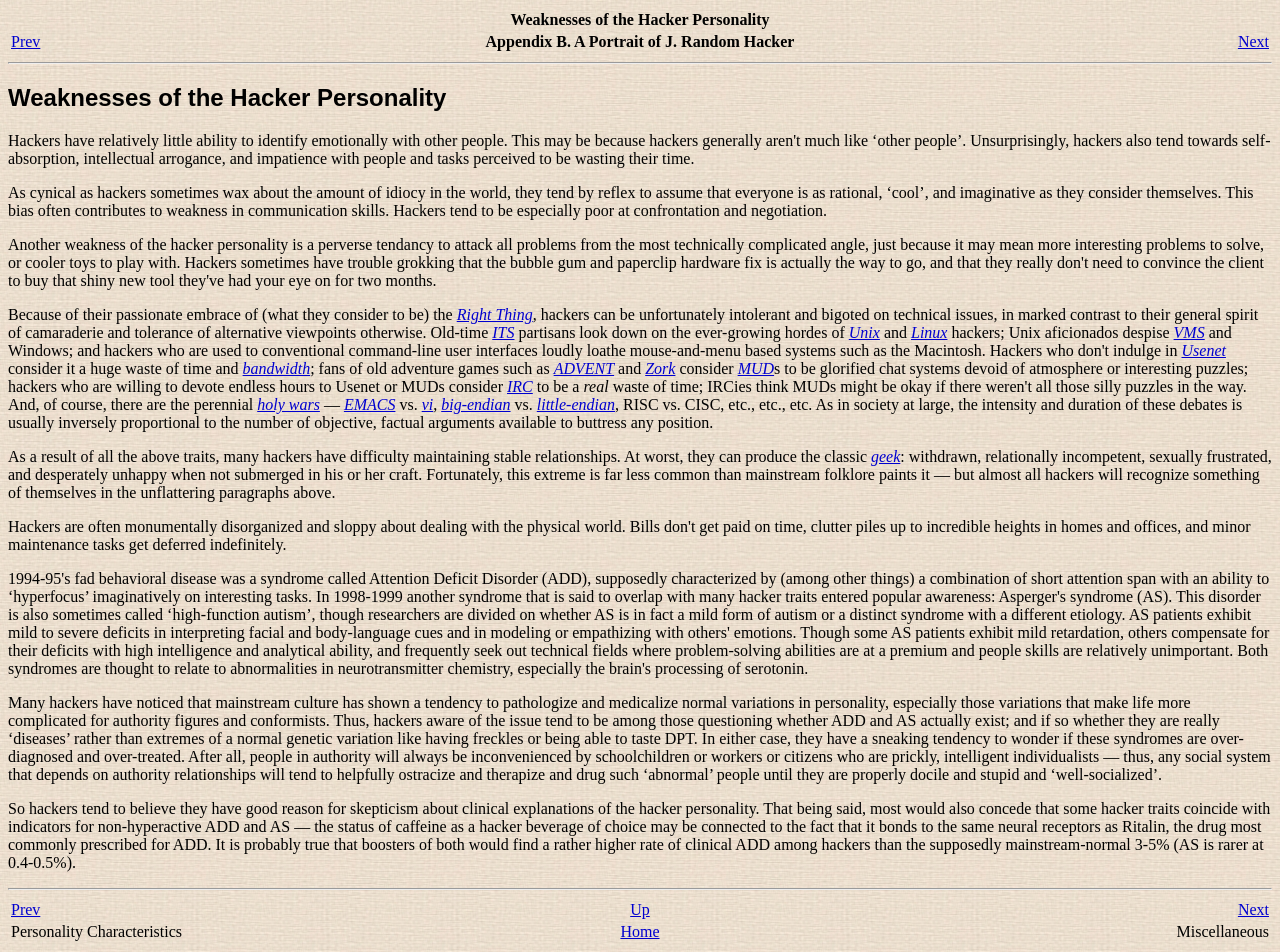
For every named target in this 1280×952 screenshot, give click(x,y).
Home (639, 931)
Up (640, 909)
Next (1253, 41)
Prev (25, 41)
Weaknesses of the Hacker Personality (227, 97)
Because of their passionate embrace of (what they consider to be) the (232, 314)
